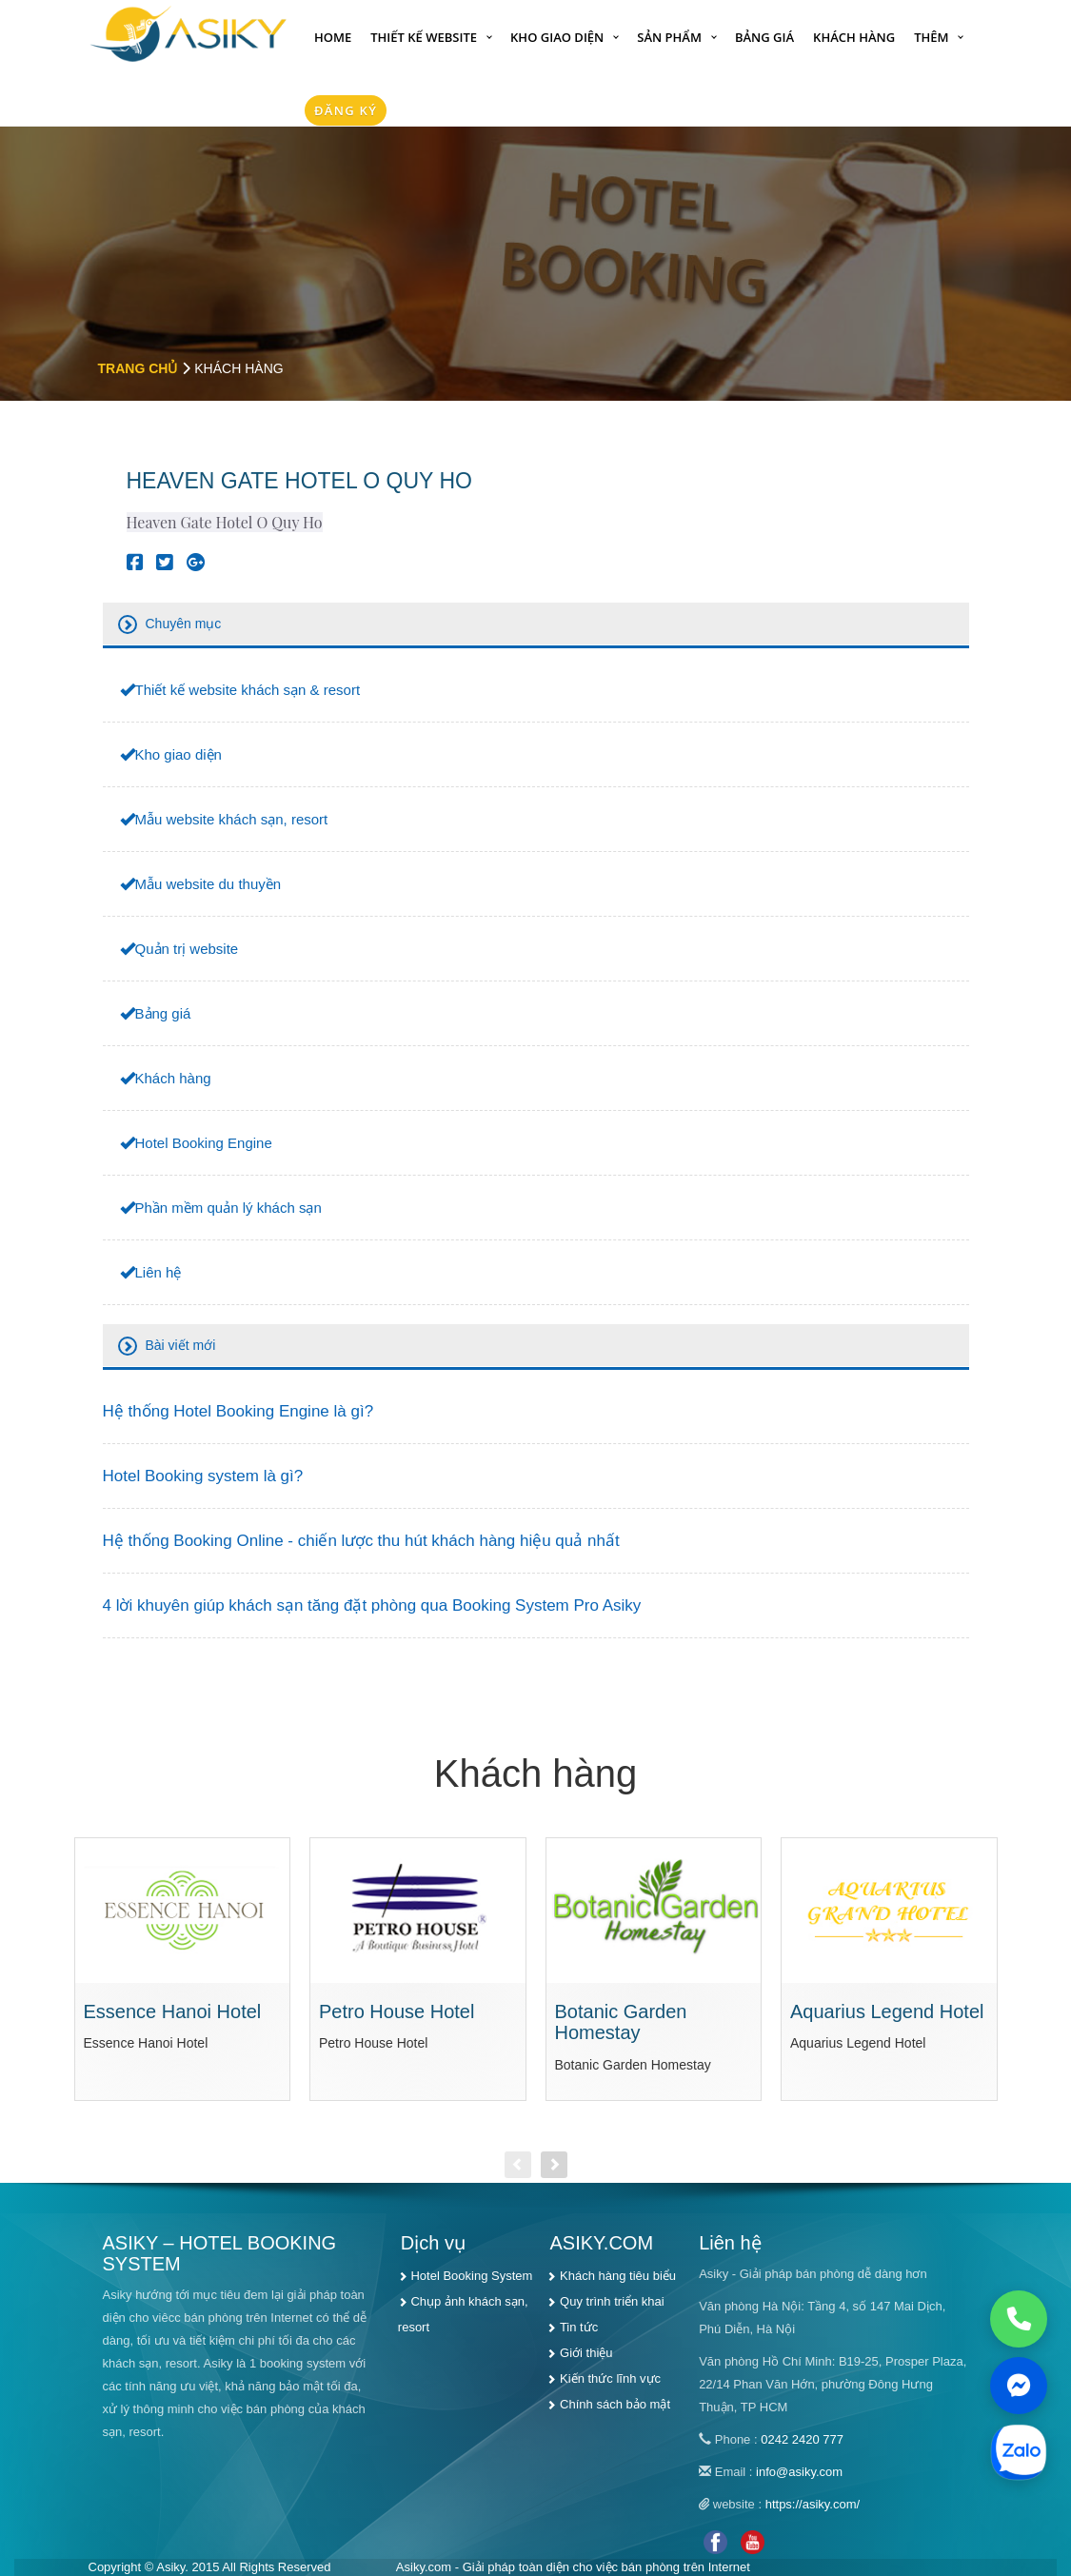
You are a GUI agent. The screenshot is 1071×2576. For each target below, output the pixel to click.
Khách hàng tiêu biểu (618, 2276)
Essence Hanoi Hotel (173, 2011)
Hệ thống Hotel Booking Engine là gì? (238, 1411)
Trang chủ (138, 368)
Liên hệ (158, 1272)
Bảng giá (764, 37)
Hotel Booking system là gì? (203, 1476)
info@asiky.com (799, 2472)
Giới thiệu (586, 2353)
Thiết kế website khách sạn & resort (248, 690)
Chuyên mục (184, 623)
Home (332, 37)
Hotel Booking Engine (203, 1143)
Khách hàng (854, 37)
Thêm (931, 37)
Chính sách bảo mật (615, 2404)
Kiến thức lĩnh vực (610, 2378)
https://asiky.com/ (812, 2504)
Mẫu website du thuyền (208, 884)
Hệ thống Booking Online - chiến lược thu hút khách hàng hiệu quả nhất (361, 1541)
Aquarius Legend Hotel (886, 2011)
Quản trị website (187, 949)
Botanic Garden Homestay (621, 2022)
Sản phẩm (669, 37)
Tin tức (579, 2327)
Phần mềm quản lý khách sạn (228, 1207)
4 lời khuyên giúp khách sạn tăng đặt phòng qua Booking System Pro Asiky (372, 1605)
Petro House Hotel (396, 2011)
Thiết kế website (423, 37)
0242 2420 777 (802, 2439)
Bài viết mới (181, 1345)
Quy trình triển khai (612, 2301)
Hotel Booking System (471, 2276)
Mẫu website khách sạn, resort (231, 819)
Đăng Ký (345, 110)
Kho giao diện (557, 37)
